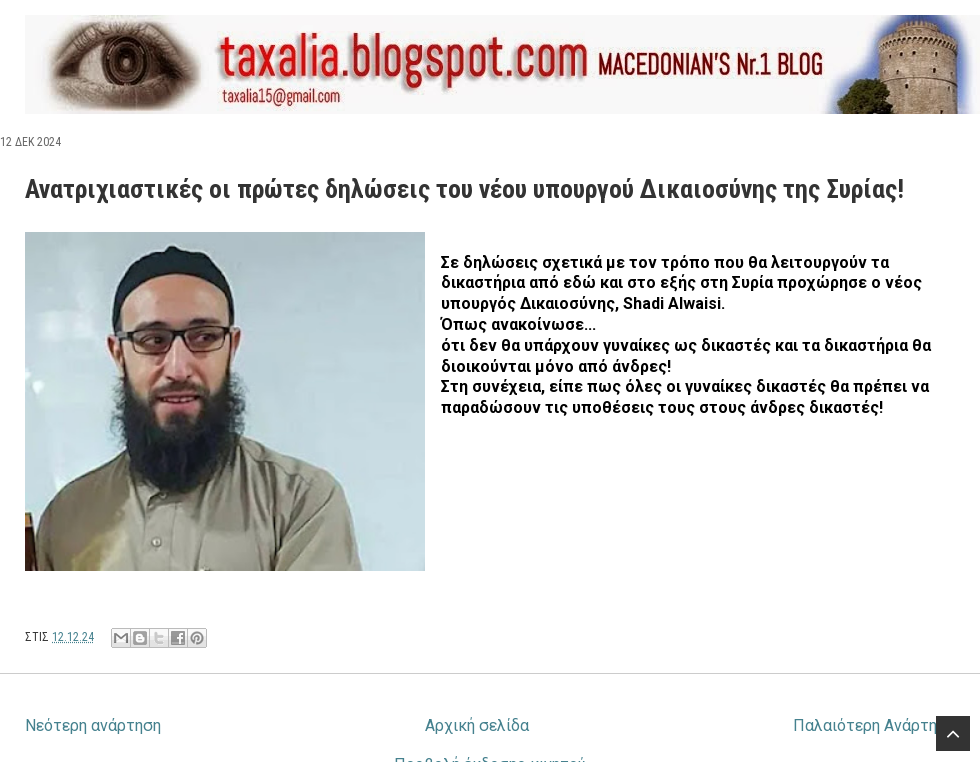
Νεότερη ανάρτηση (93, 725)
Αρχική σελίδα (477, 725)
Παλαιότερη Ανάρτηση (874, 725)
